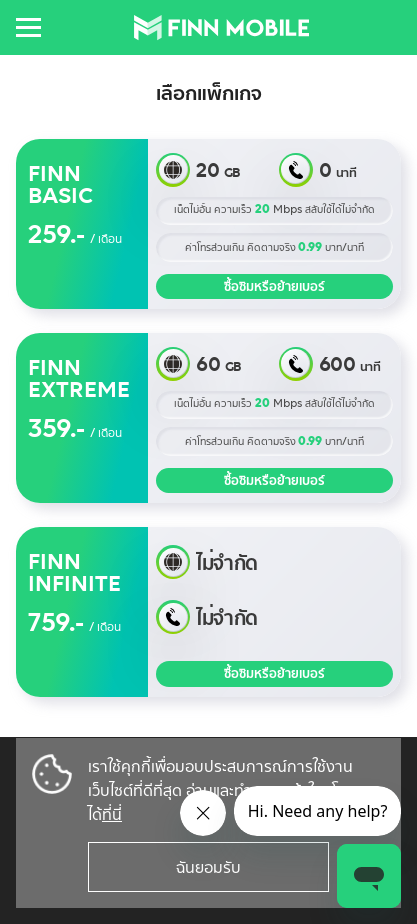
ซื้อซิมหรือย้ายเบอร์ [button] (274, 286)
